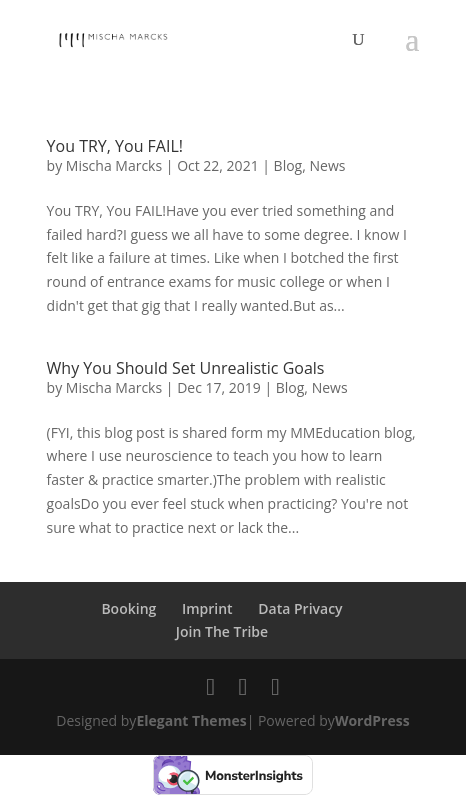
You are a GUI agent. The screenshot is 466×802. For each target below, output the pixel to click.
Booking (128, 608)
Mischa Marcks (114, 165)
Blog (288, 165)
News (327, 165)
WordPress (372, 720)
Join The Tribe (222, 631)
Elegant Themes (191, 720)
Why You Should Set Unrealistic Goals (186, 368)
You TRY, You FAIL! (115, 146)
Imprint (207, 608)
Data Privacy (300, 608)
